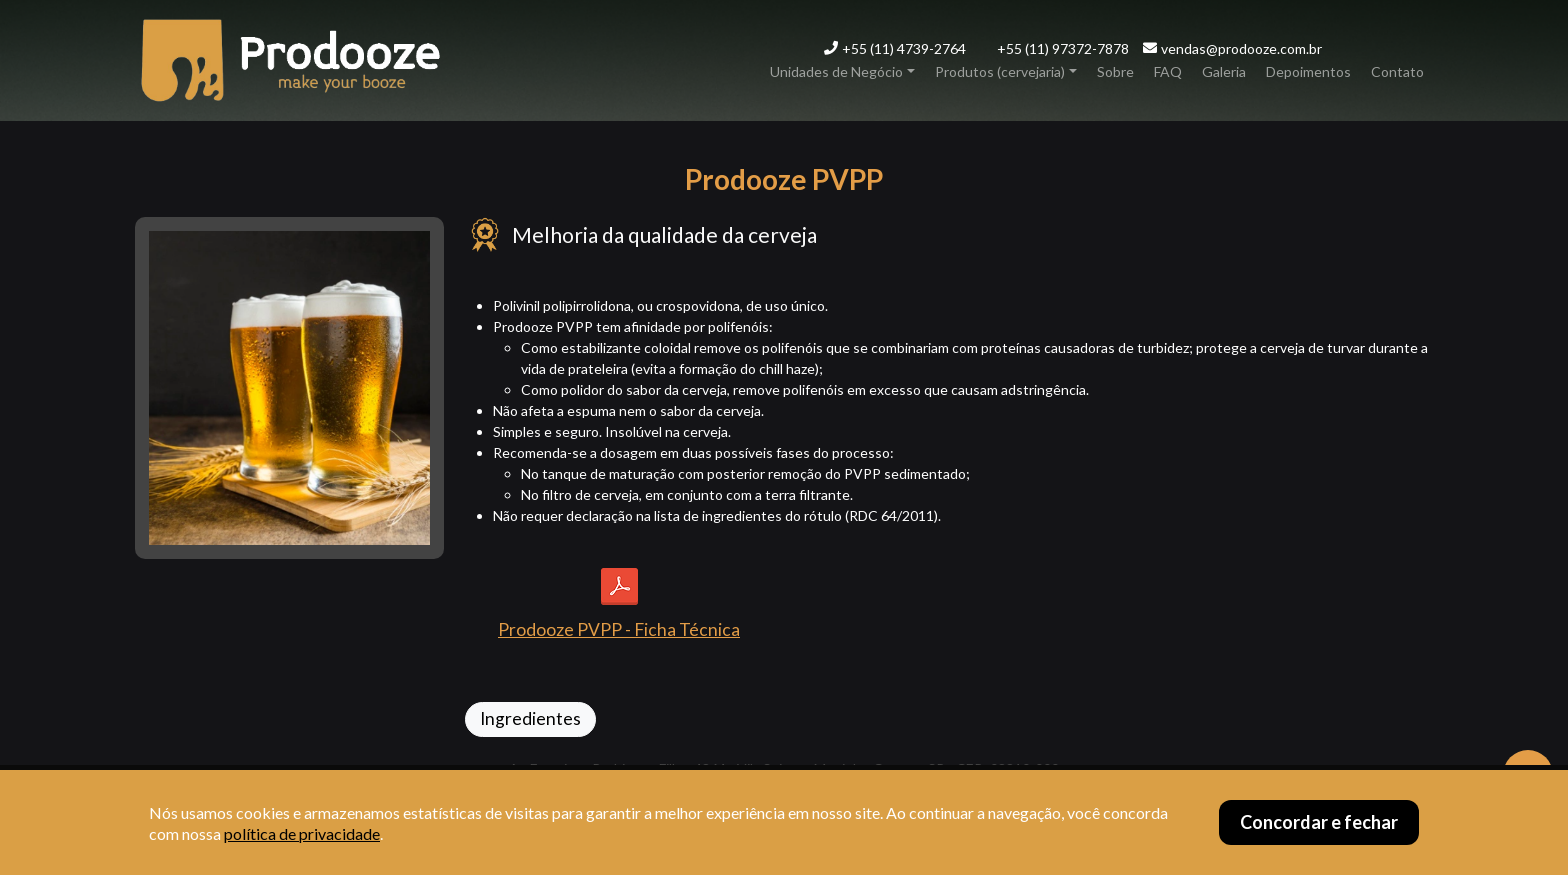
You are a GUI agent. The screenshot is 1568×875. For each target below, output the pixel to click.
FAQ (1168, 71)
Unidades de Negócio (836, 71)
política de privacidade (302, 833)
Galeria (1224, 71)
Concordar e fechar (1319, 822)
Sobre (1115, 71)
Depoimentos (1308, 71)
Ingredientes (530, 718)
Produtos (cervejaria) (1000, 71)
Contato (1397, 71)
